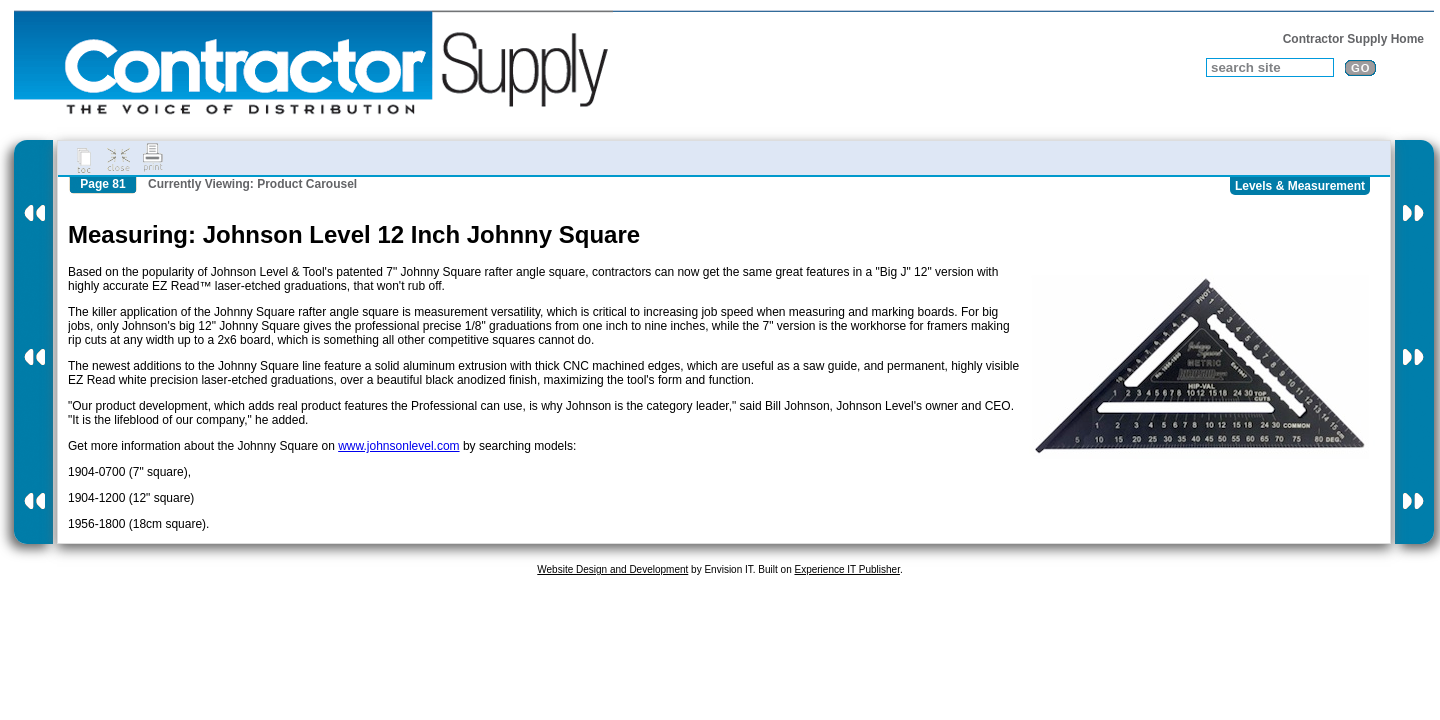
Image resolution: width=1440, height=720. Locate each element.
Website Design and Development (612, 569)
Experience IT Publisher (846, 569)
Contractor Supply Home (1353, 39)
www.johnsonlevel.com (398, 446)
